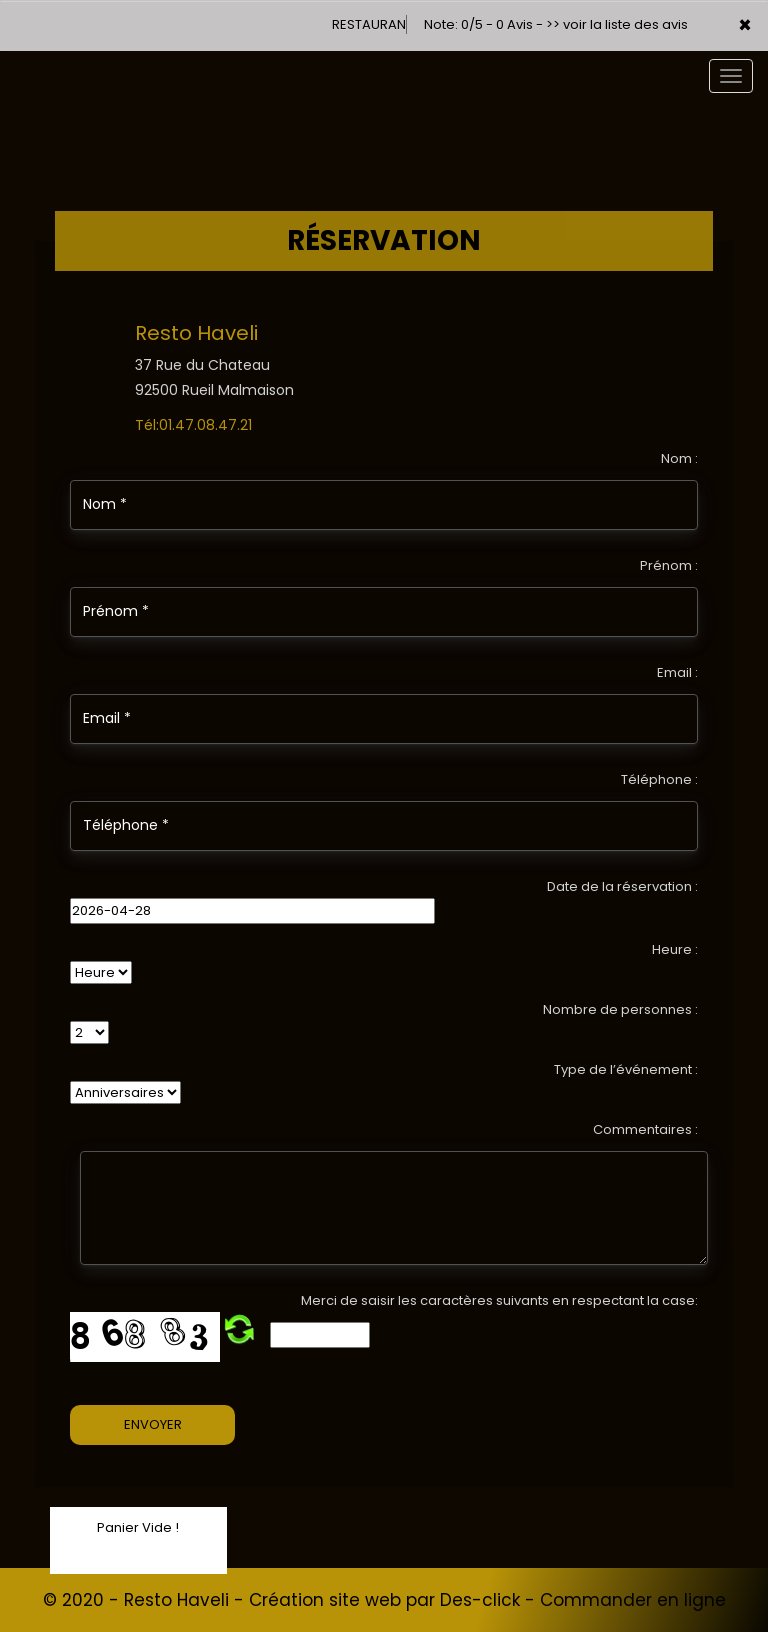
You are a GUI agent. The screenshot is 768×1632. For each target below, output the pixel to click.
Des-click (480, 1600)
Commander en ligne (633, 1600)
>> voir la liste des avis (617, 24)
